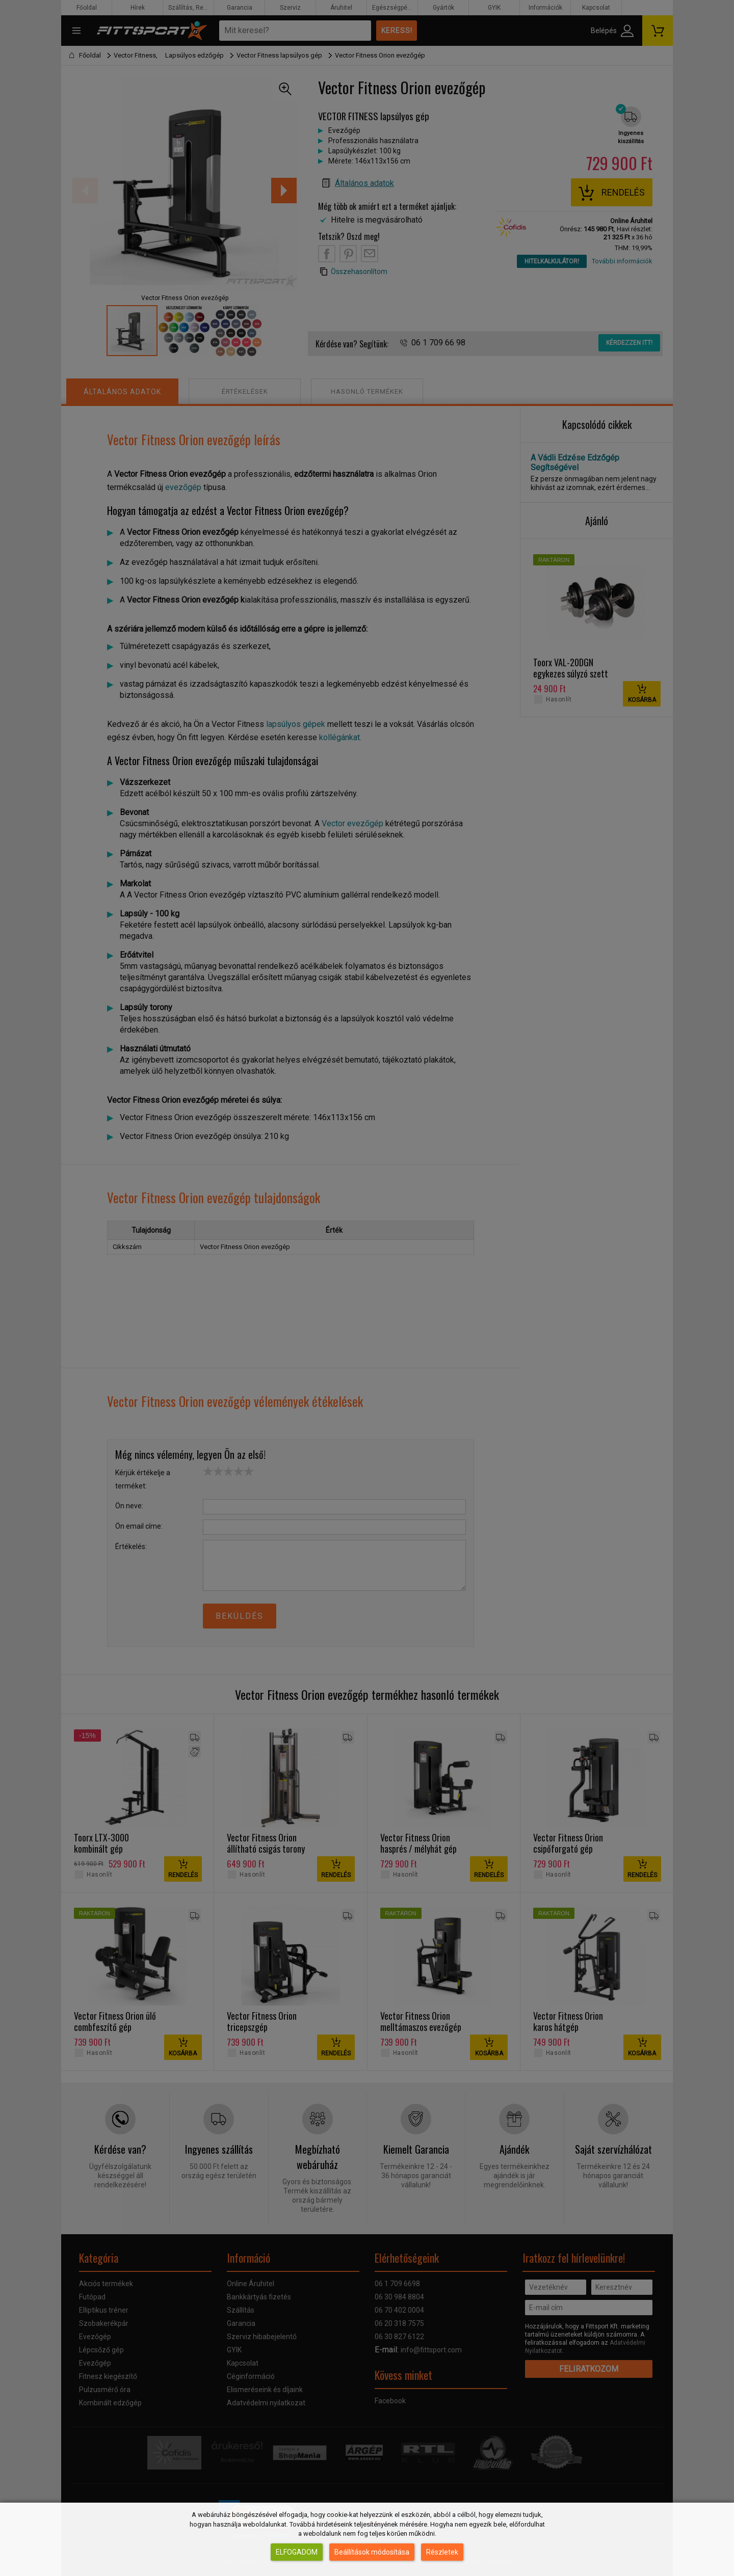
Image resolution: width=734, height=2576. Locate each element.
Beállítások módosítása (371, 2552)
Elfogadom (297, 2552)
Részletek (442, 2552)
